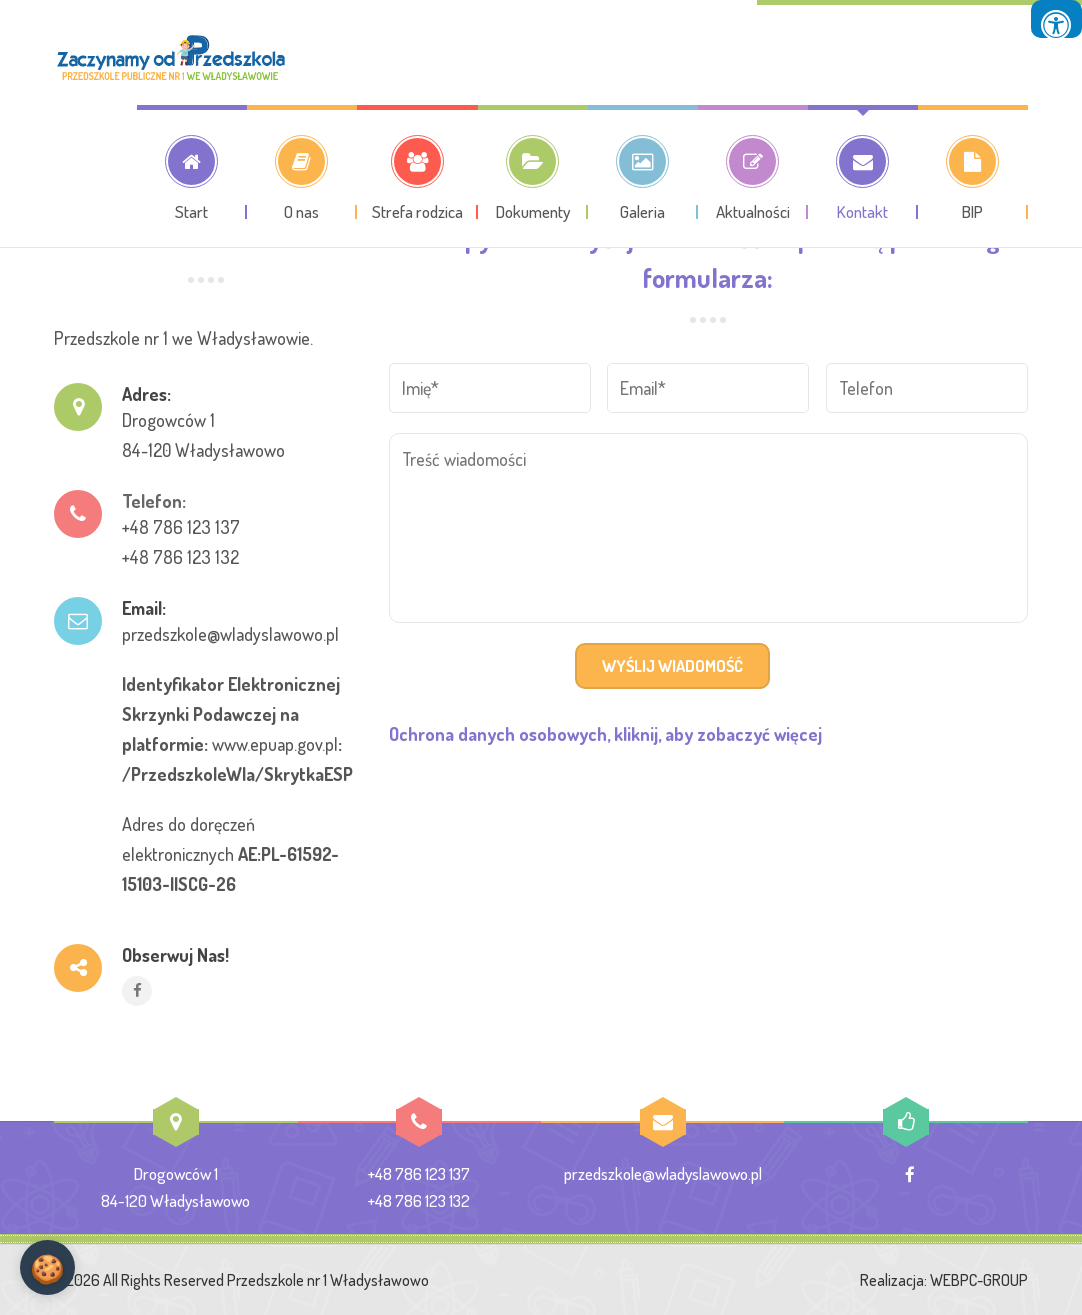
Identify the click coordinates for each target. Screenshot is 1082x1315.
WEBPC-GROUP (979, 1280)
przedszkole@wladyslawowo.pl (230, 634)
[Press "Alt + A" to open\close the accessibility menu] (1056, 19)
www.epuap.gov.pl (275, 744)
